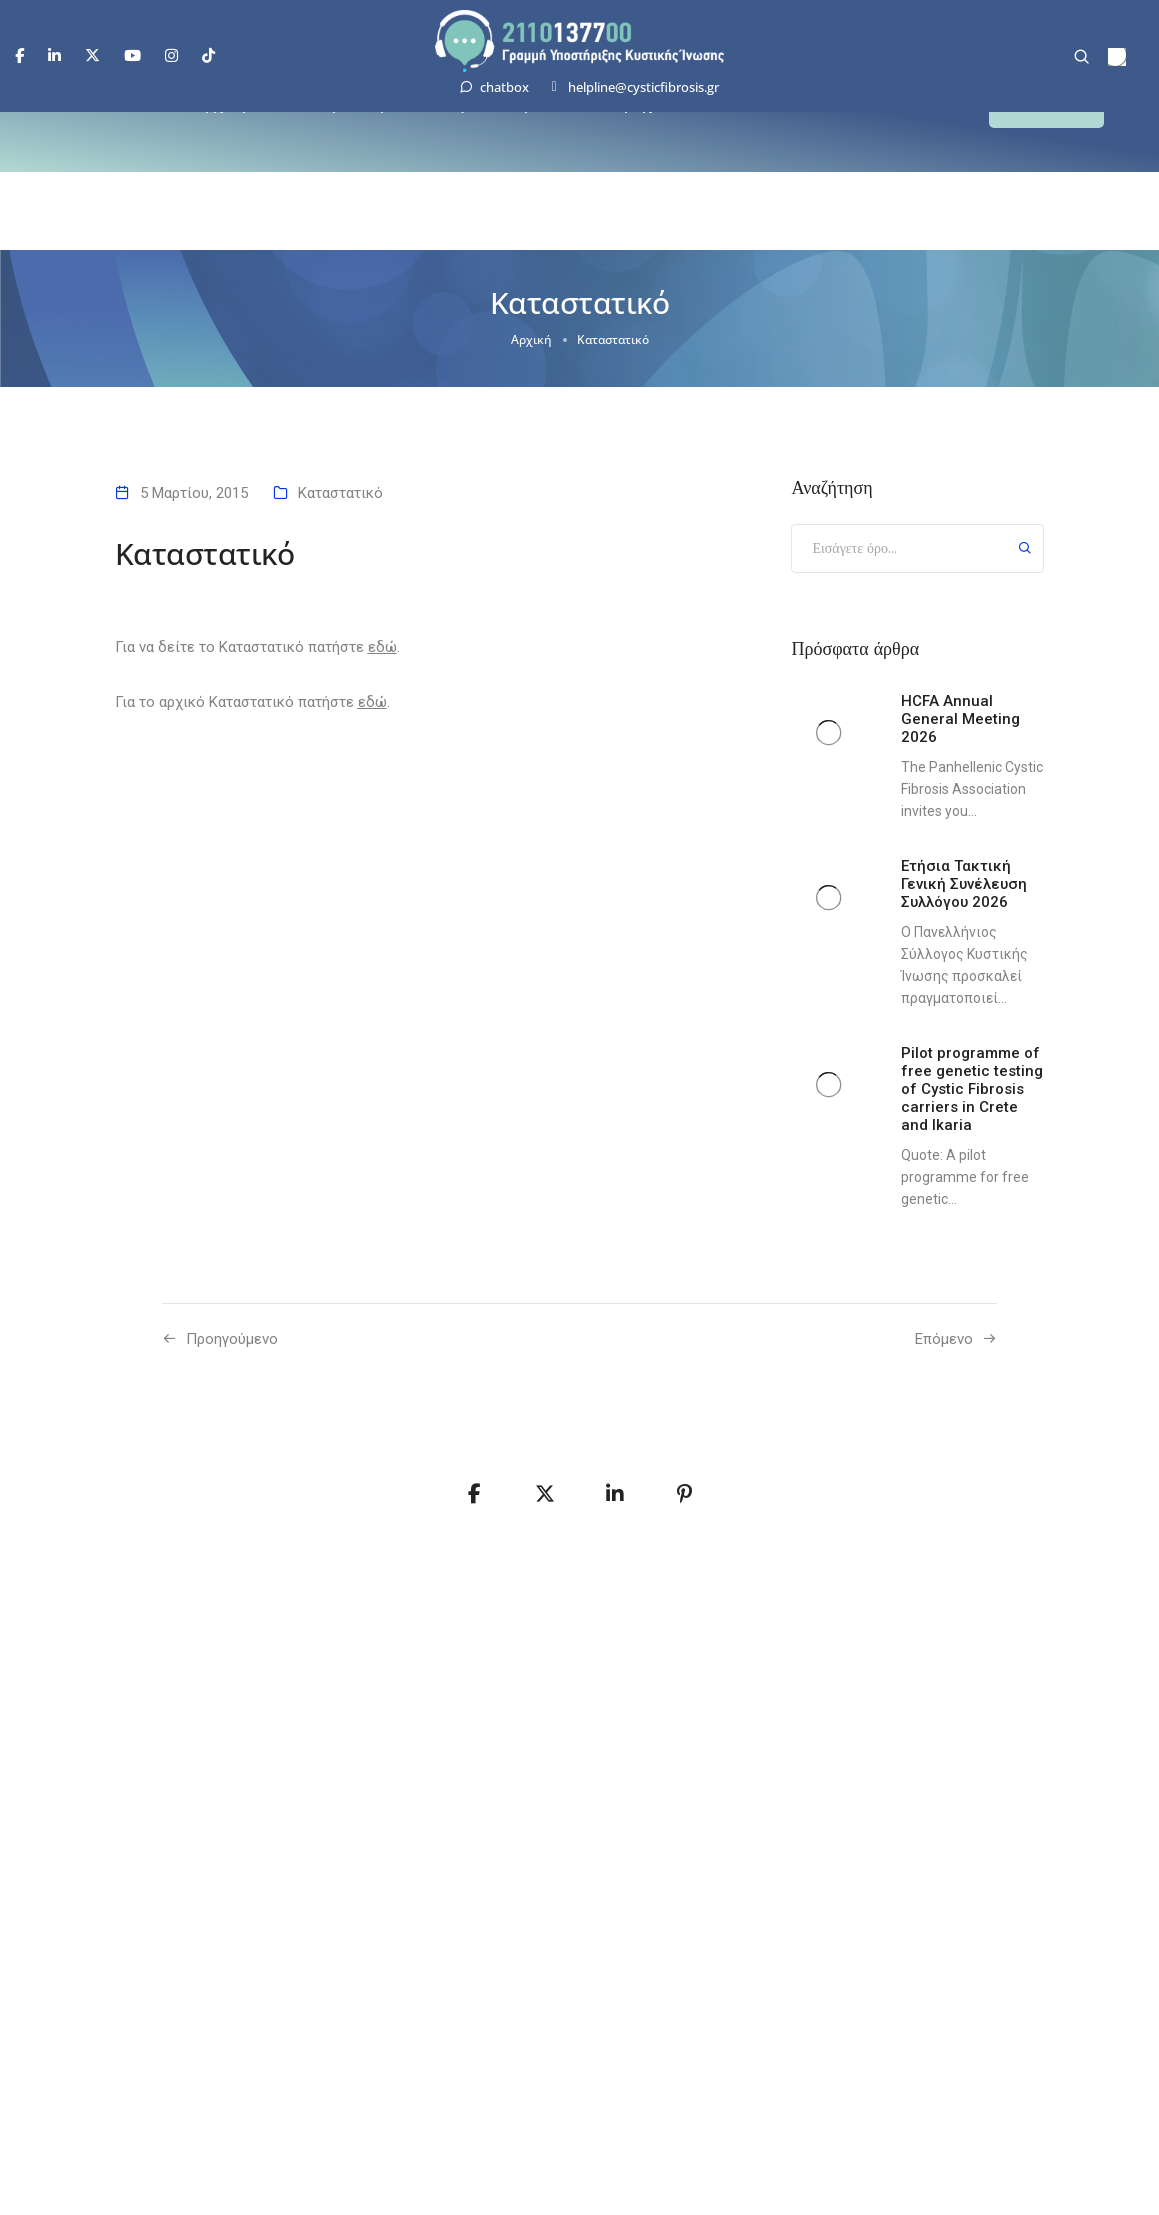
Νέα (712, 115)
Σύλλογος (448, 115)
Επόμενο (944, 1339)
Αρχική (221, 115)
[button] (1046, 115)
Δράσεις (543, 115)
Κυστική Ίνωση (330, 115)
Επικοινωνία (803, 115)
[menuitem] (1117, 57)
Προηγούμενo (232, 1339)
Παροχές (635, 115)
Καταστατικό (340, 493)
